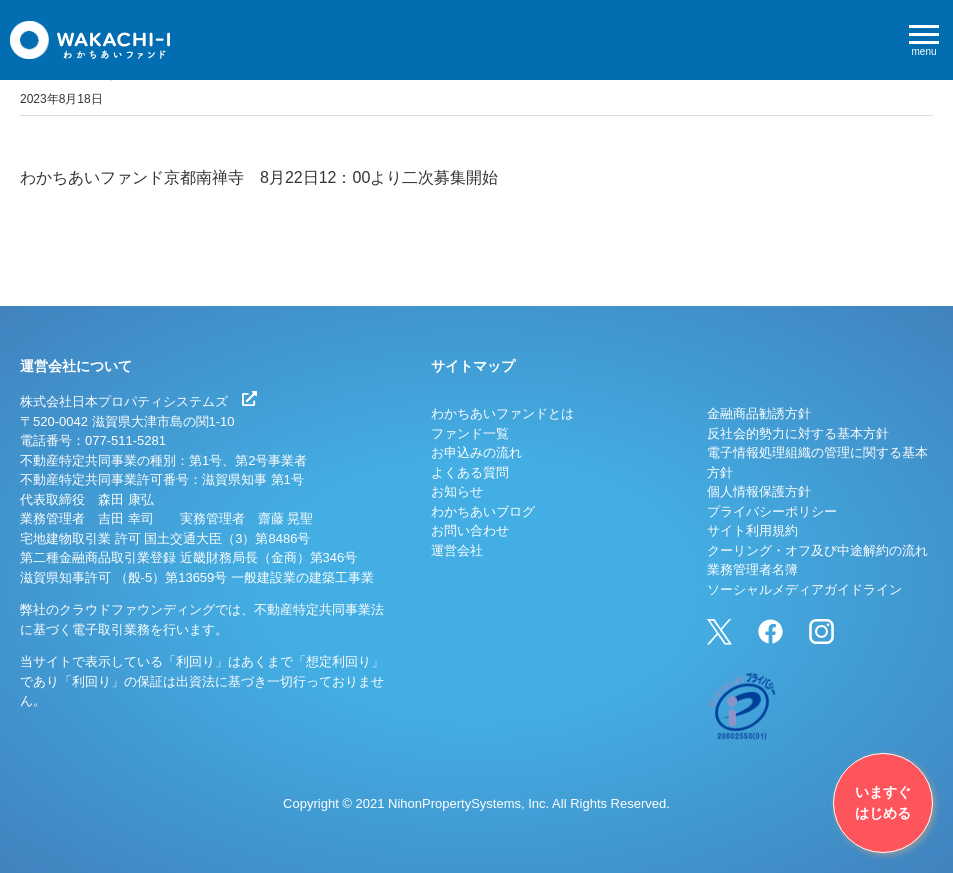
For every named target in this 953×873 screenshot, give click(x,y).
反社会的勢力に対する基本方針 (798, 433)
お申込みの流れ (476, 452)
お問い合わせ (470, 530)
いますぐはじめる (883, 802)
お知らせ (457, 491)
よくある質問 (470, 472)
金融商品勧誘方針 (759, 413)
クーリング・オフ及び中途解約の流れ (817, 550)
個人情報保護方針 (759, 491)
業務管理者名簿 (752, 569)
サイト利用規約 (752, 530)
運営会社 (457, 550)
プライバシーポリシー (772, 511)
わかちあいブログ (483, 511)
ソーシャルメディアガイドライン (804, 589)
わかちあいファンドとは (502, 413)
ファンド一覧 (470, 433)
